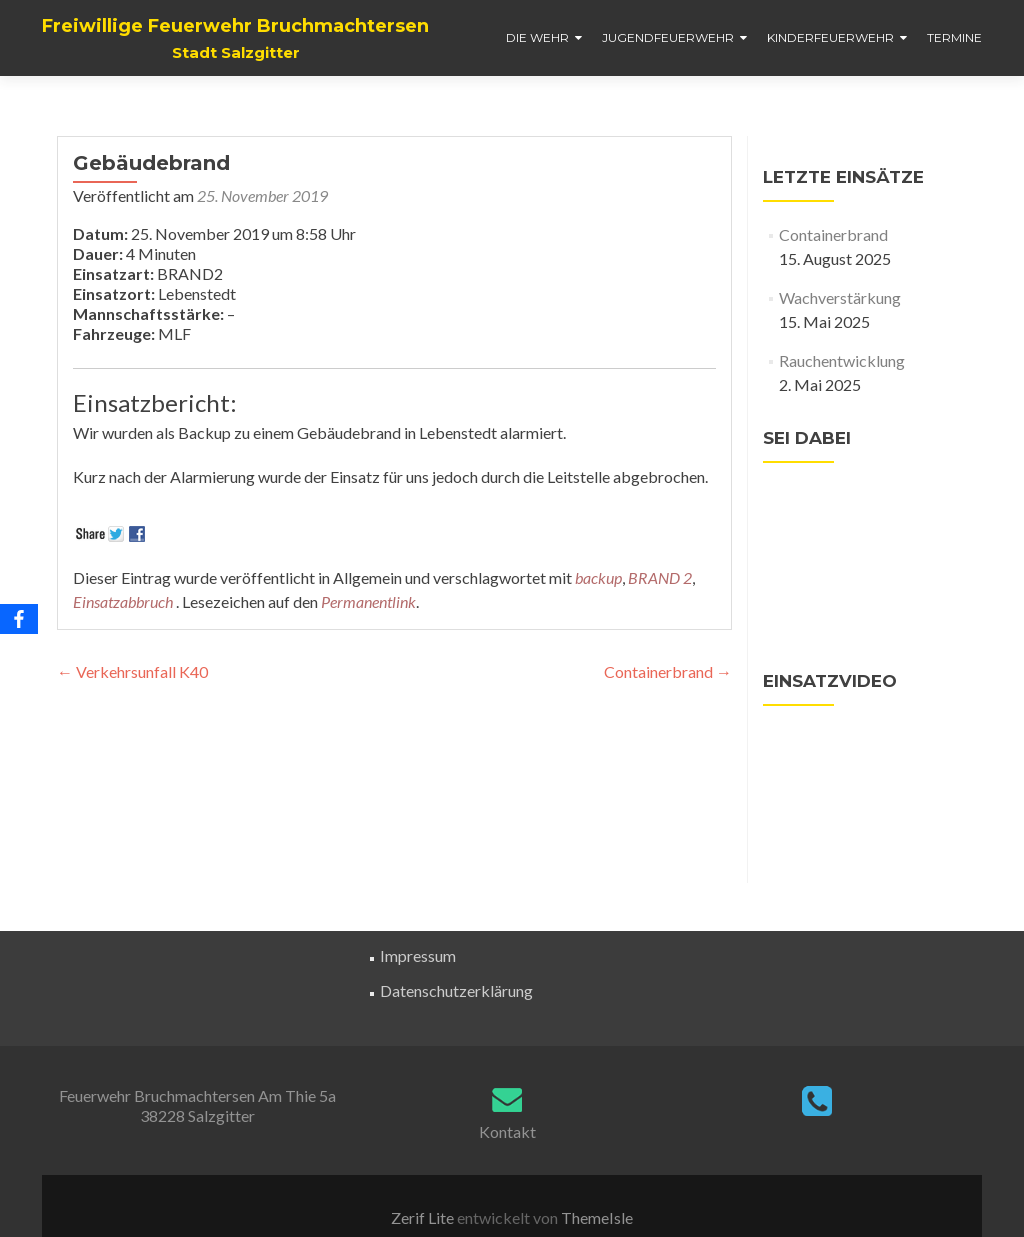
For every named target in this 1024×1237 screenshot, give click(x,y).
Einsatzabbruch (123, 601)
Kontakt (507, 1131)
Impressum (418, 955)
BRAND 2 (660, 577)
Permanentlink (368, 601)
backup (598, 577)
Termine (954, 37)
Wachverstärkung (840, 297)
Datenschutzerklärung (456, 990)
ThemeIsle (597, 1217)
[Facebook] (19, 619)
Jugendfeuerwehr (668, 37)
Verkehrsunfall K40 (132, 671)
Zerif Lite (424, 1217)
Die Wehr (537, 37)
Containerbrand (668, 671)
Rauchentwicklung (842, 360)
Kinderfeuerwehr (830, 37)
